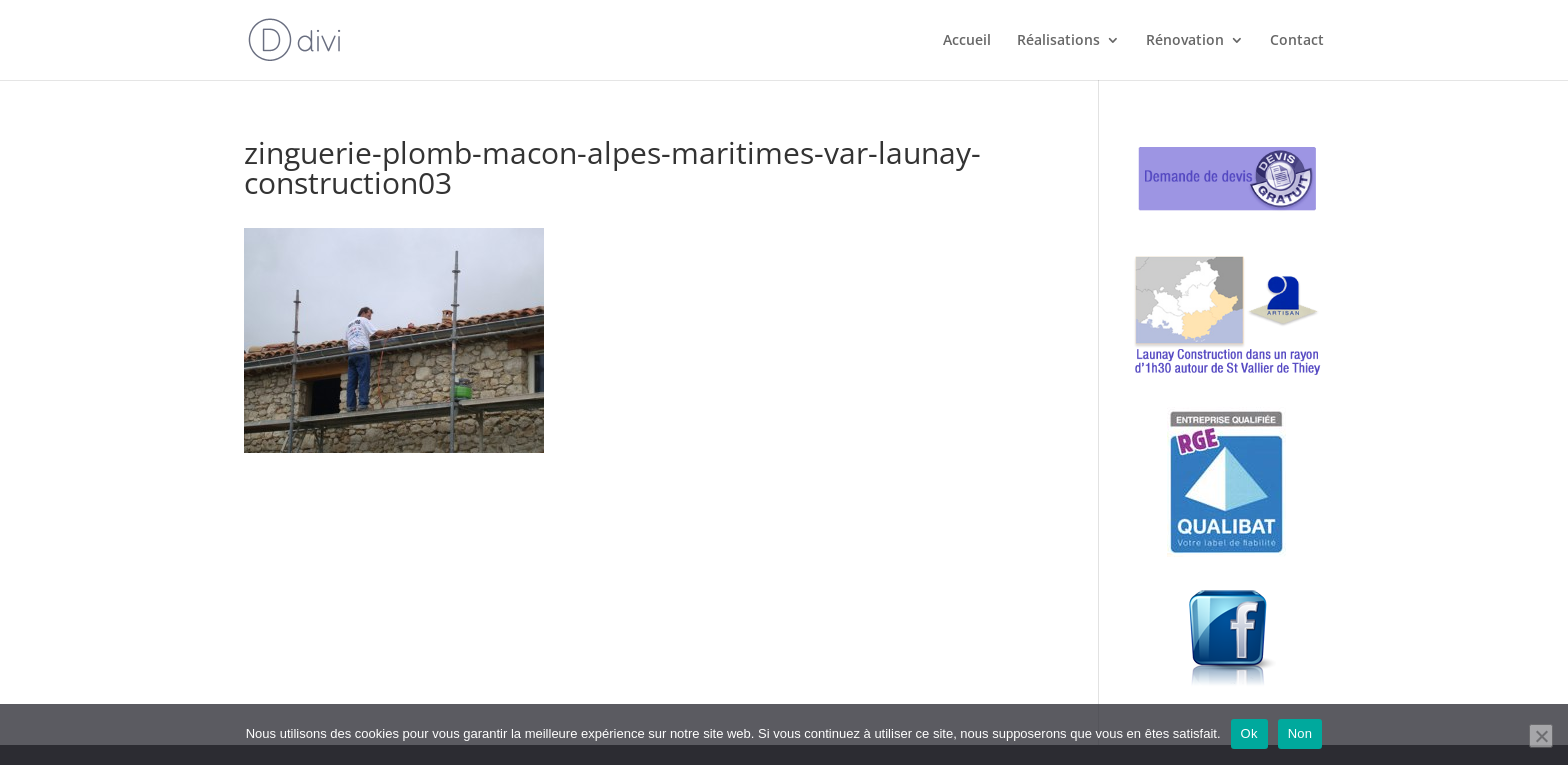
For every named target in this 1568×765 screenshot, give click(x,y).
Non (1300, 733)
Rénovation (1185, 41)
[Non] (1541, 736)
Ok (1249, 733)
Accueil (967, 41)
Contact (1297, 41)
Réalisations (1058, 41)
